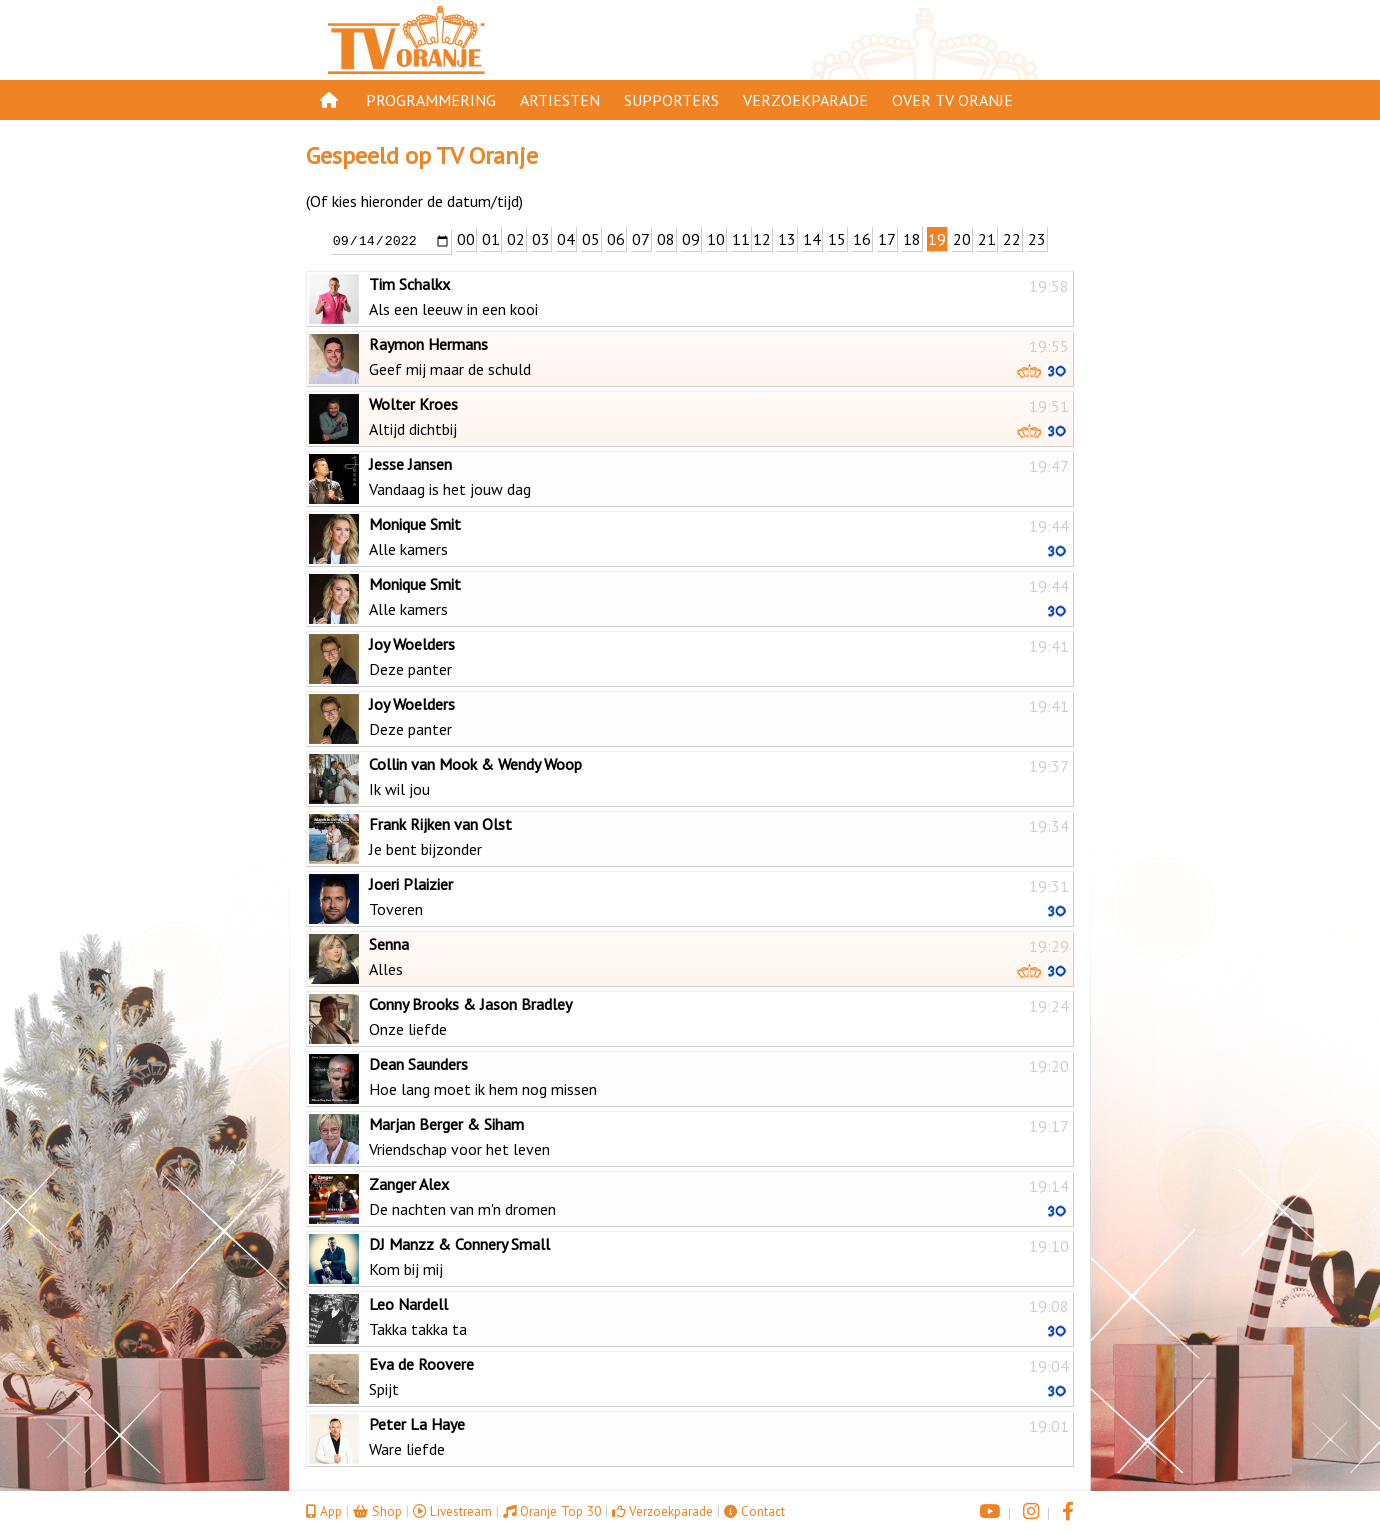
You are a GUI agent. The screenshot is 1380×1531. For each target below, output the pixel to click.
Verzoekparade (805, 100)
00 (466, 239)
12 (762, 239)
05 (591, 239)
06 (616, 239)
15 (837, 239)
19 (937, 239)
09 (691, 239)
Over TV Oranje (952, 100)
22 (1012, 239)
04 (566, 239)
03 (541, 239)
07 (641, 239)
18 (912, 239)
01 (491, 239)
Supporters (671, 100)
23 (1037, 239)
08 (666, 239)
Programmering (431, 100)
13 (787, 239)
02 (516, 239)
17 (887, 239)
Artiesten (560, 100)
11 (741, 239)
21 (987, 239)
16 (862, 239)
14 (812, 239)
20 (962, 239)
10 (716, 239)
